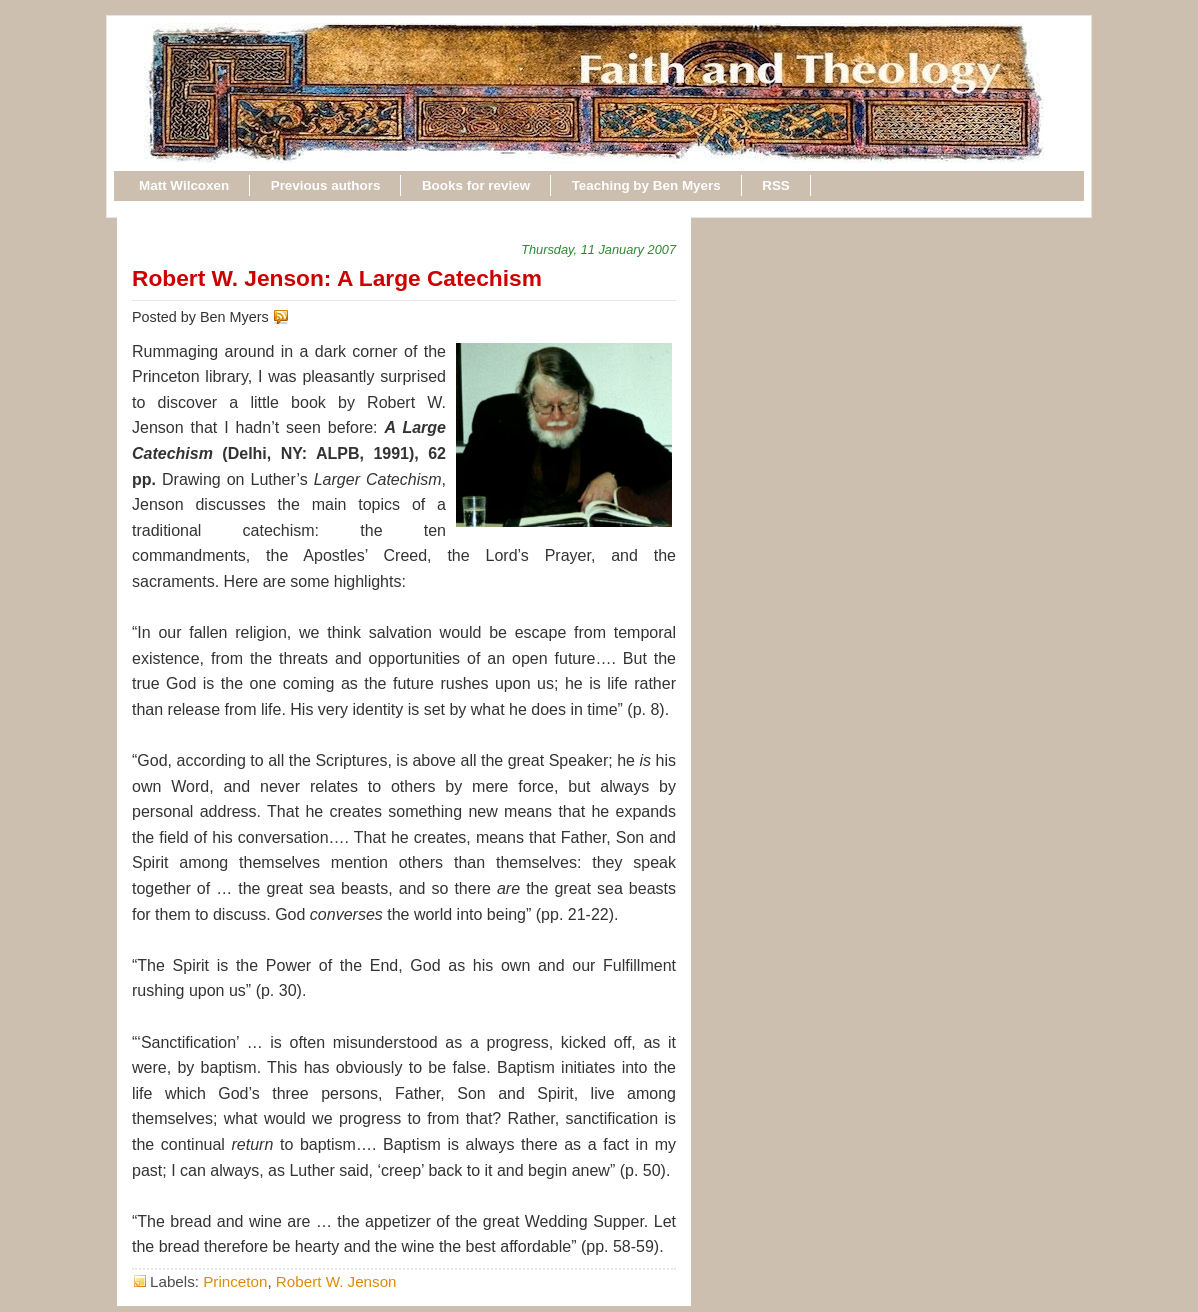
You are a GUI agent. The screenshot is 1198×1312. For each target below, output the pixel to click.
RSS (776, 185)
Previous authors (326, 185)
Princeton (235, 1281)
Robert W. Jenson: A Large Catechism (337, 278)
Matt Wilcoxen (184, 185)
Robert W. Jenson (336, 1281)
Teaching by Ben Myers (646, 185)
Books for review (476, 185)
